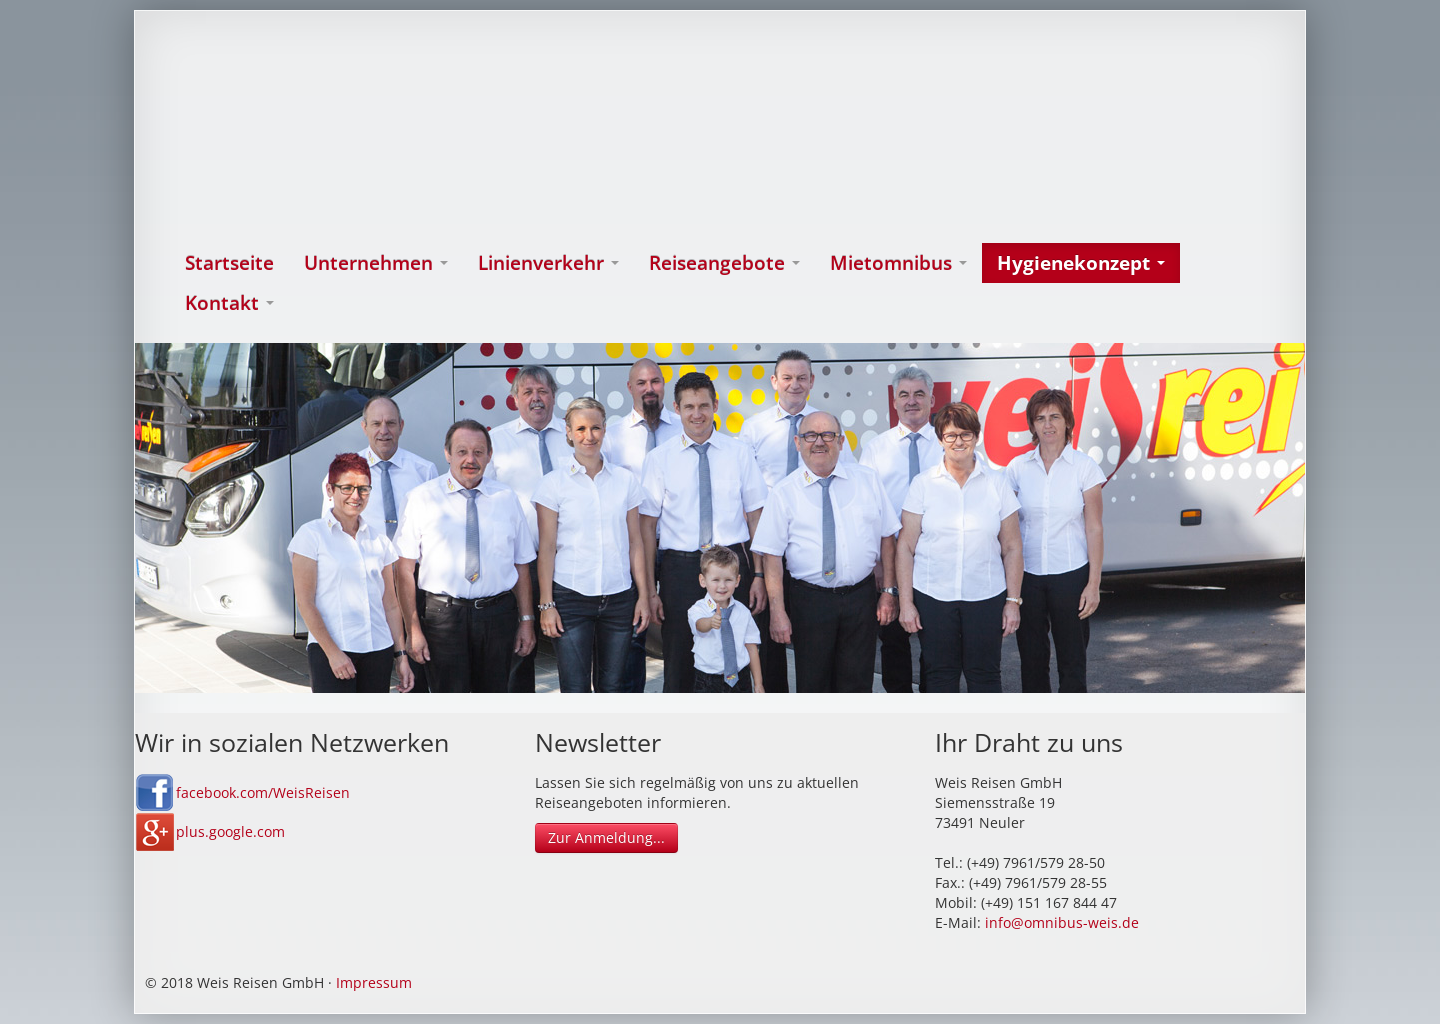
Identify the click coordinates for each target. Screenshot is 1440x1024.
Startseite (229, 263)
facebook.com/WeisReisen (263, 792)
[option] (720, 518)
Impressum (374, 982)
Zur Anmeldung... (606, 837)
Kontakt (229, 303)
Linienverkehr (548, 263)
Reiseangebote (724, 263)
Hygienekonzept (1081, 263)
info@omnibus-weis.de (1062, 922)
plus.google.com (230, 831)
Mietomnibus (898, 263)
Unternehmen (376, 263)
